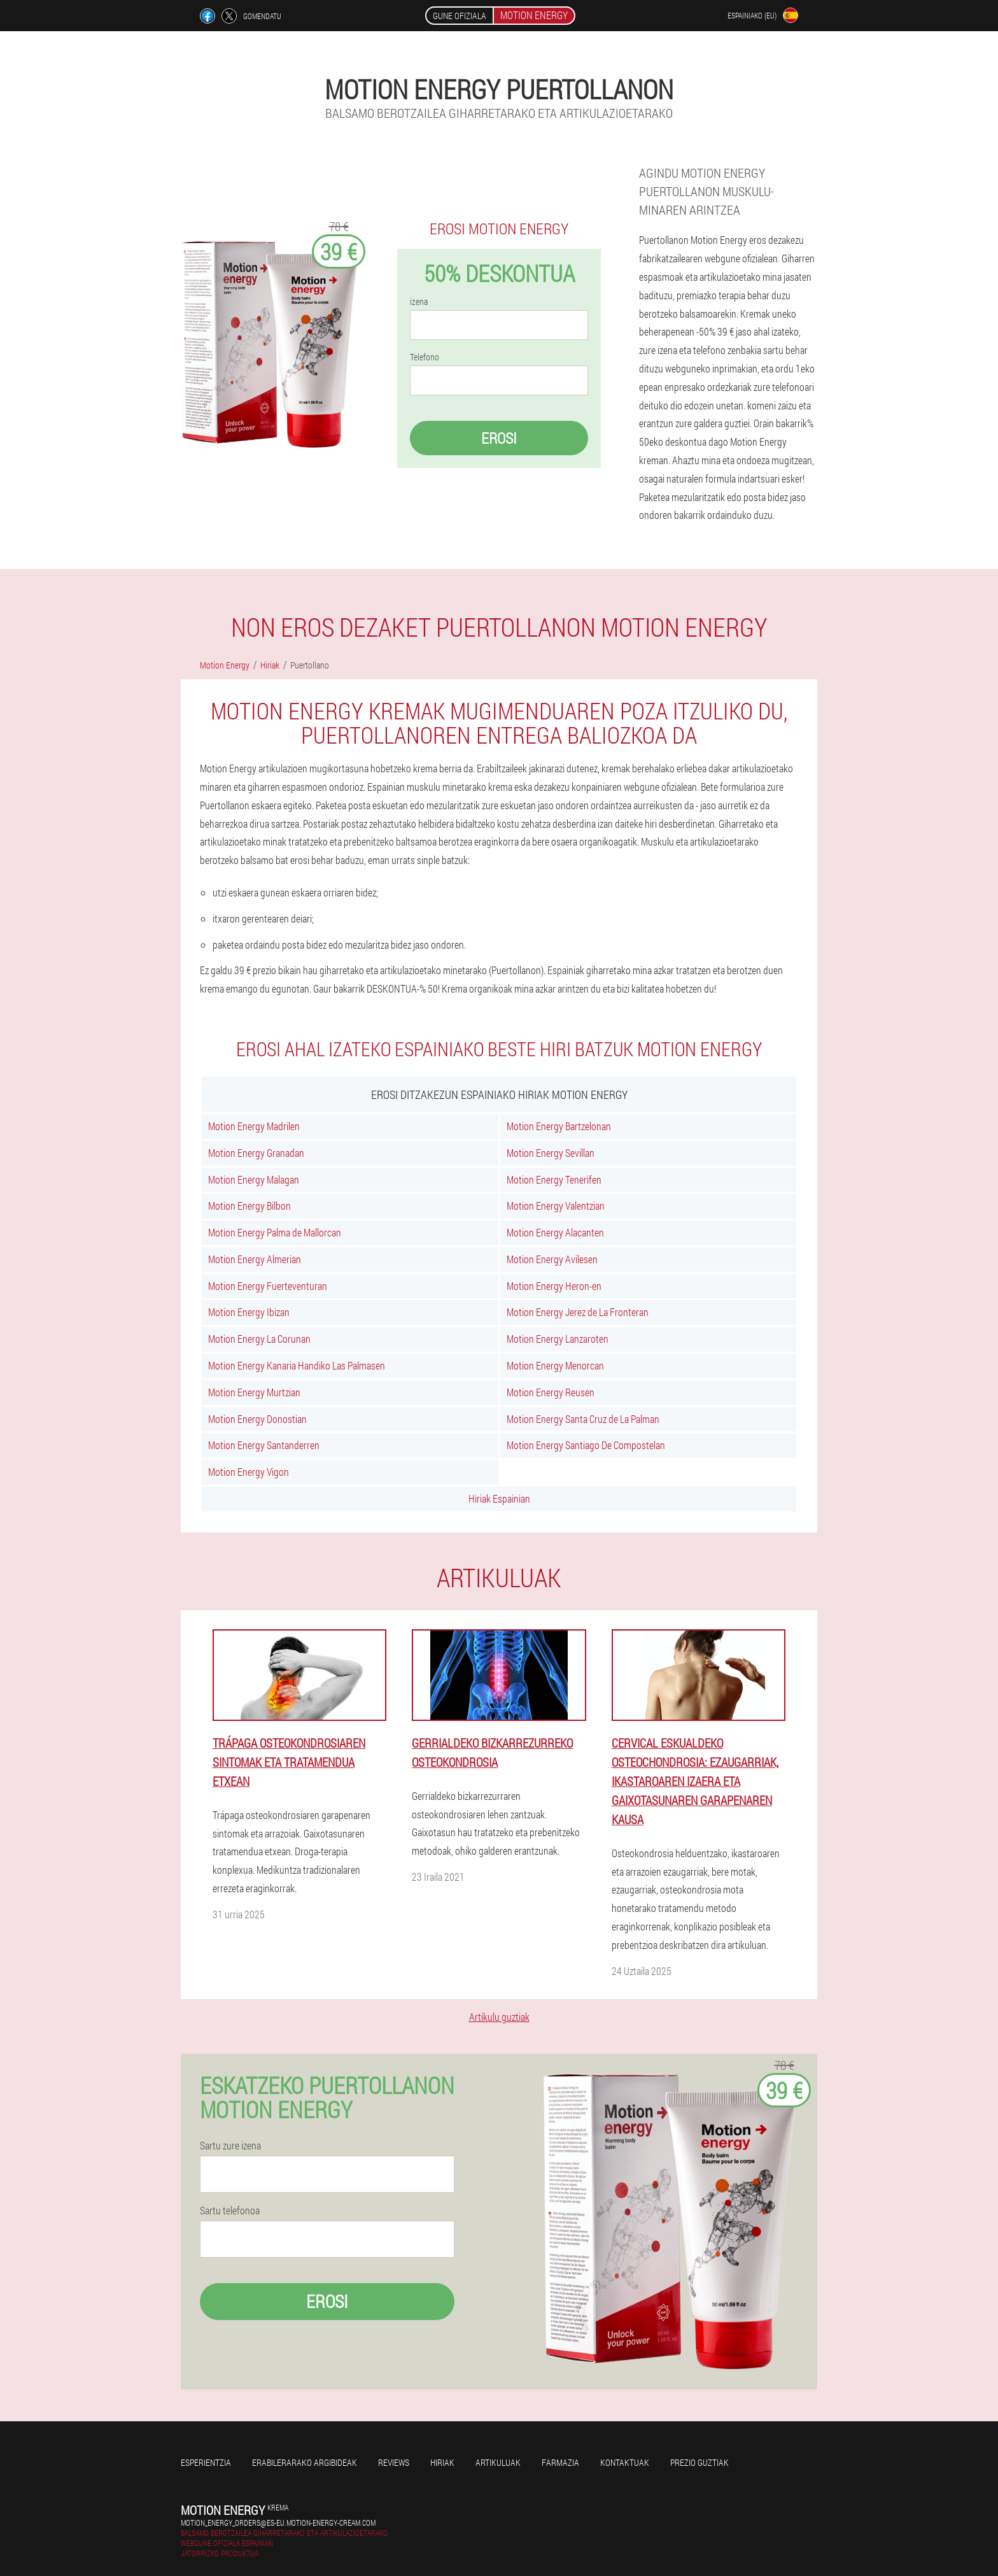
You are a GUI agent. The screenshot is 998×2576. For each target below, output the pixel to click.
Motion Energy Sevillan (550, 1152)
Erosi (499, 438)
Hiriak (442, 2462)
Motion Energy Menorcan (555, 1365)
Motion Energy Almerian (254, 1259)
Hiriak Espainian (499, 1498)
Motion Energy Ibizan (249, 1312)
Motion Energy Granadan (256, 1152)
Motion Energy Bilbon (249, 1205)
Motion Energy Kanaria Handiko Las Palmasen (296, 1365)
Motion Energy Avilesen (552, 1259)
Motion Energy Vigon (248, 1471)
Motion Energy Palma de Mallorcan (274, 1232)
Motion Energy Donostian (257, 1419)
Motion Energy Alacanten (555, 1232)
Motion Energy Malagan (253, 1179)
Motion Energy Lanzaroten (557, 1338)
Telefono (424, 357)
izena (419, 301)
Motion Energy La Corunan (259, 1338)
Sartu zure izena (230, 2146)
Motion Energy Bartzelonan (559, 1126)
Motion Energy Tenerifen (554, 1179)
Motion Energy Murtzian (254, 1392)
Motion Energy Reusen (550, 1392)
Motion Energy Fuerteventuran (267, 1285)
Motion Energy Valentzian (556, 1205)
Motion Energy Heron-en (554, 1285)
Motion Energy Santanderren (264, 1445)
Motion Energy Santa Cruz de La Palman (583, 1419)
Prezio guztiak (699, 2462)
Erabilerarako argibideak (304, 2462)
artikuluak (498, 2462)
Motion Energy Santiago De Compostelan (586, 1445)
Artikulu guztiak (499, 2016)
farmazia (560, 2462)
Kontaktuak (624, 2462)
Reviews (393, 2462)
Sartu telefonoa (230, 2210)
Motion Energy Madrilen (254, 1126)
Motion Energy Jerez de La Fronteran (578, 1312)
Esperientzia (206, 2462)
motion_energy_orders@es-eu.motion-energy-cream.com (278, 2522)
